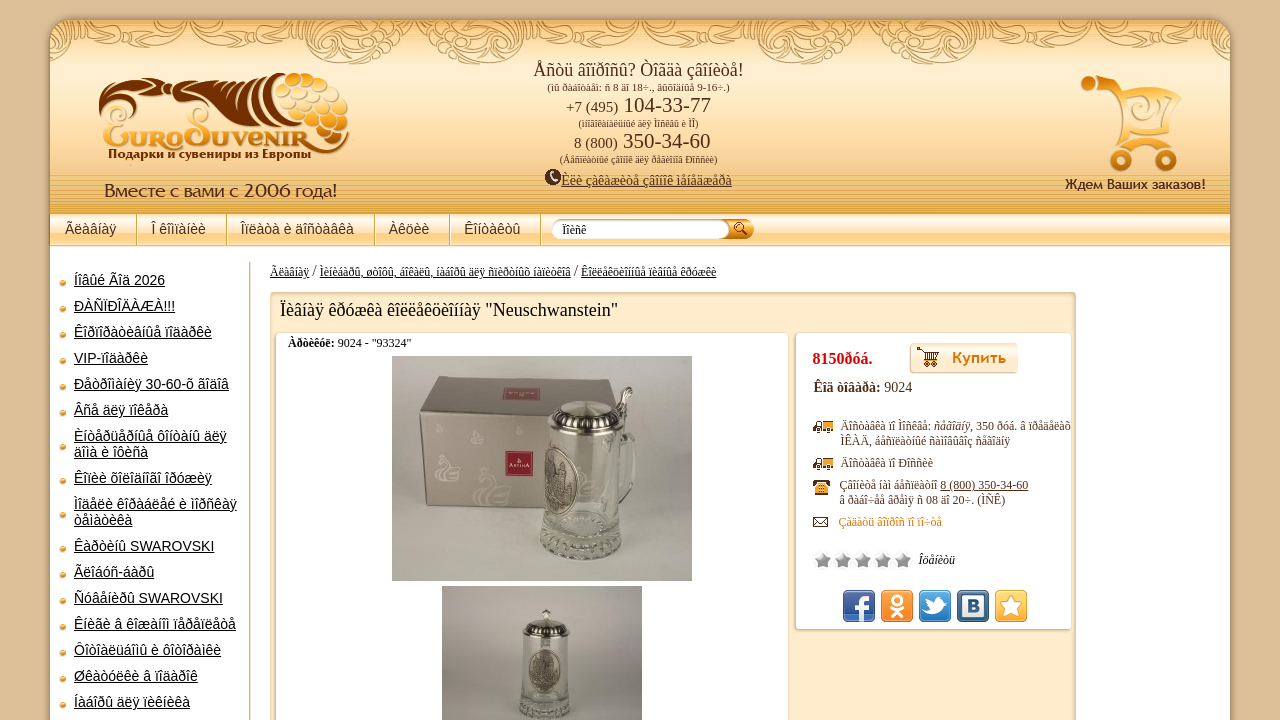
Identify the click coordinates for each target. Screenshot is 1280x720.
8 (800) (898, 485)
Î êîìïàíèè (178, 229)
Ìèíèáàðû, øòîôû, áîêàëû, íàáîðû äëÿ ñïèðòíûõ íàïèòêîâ (435, 272)
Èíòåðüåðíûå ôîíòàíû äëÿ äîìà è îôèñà (150, 444)
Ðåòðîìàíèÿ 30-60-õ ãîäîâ (151, 384)
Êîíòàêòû (492, 229)
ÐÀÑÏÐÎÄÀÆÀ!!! (124, 306)
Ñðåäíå (777, 560)
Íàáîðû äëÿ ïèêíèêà (132, 702)
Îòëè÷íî (817, 560)
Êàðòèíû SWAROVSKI (144, 546)
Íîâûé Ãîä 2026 (119, 280)
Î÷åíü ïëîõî (737, 560)
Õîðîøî (797, 560)
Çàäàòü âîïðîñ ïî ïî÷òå (804, 522)
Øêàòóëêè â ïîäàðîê (136, 676)
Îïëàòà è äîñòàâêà (297, 229)
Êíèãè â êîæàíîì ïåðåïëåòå (155, 624)
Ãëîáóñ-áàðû (114, 572)
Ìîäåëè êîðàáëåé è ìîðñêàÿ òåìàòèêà (155, 512)
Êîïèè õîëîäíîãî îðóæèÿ (143, 478)
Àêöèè (409, 229)
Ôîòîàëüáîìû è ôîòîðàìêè (147, 650)
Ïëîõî (757, 560)
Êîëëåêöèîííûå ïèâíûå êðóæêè (638, 272)
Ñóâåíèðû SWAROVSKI (148, 598)
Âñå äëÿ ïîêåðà (121, 410)
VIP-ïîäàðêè (111, 358)
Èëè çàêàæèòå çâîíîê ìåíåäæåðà (638, 180)
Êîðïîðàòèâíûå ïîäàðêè (143, 332)
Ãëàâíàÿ (90, 229)
